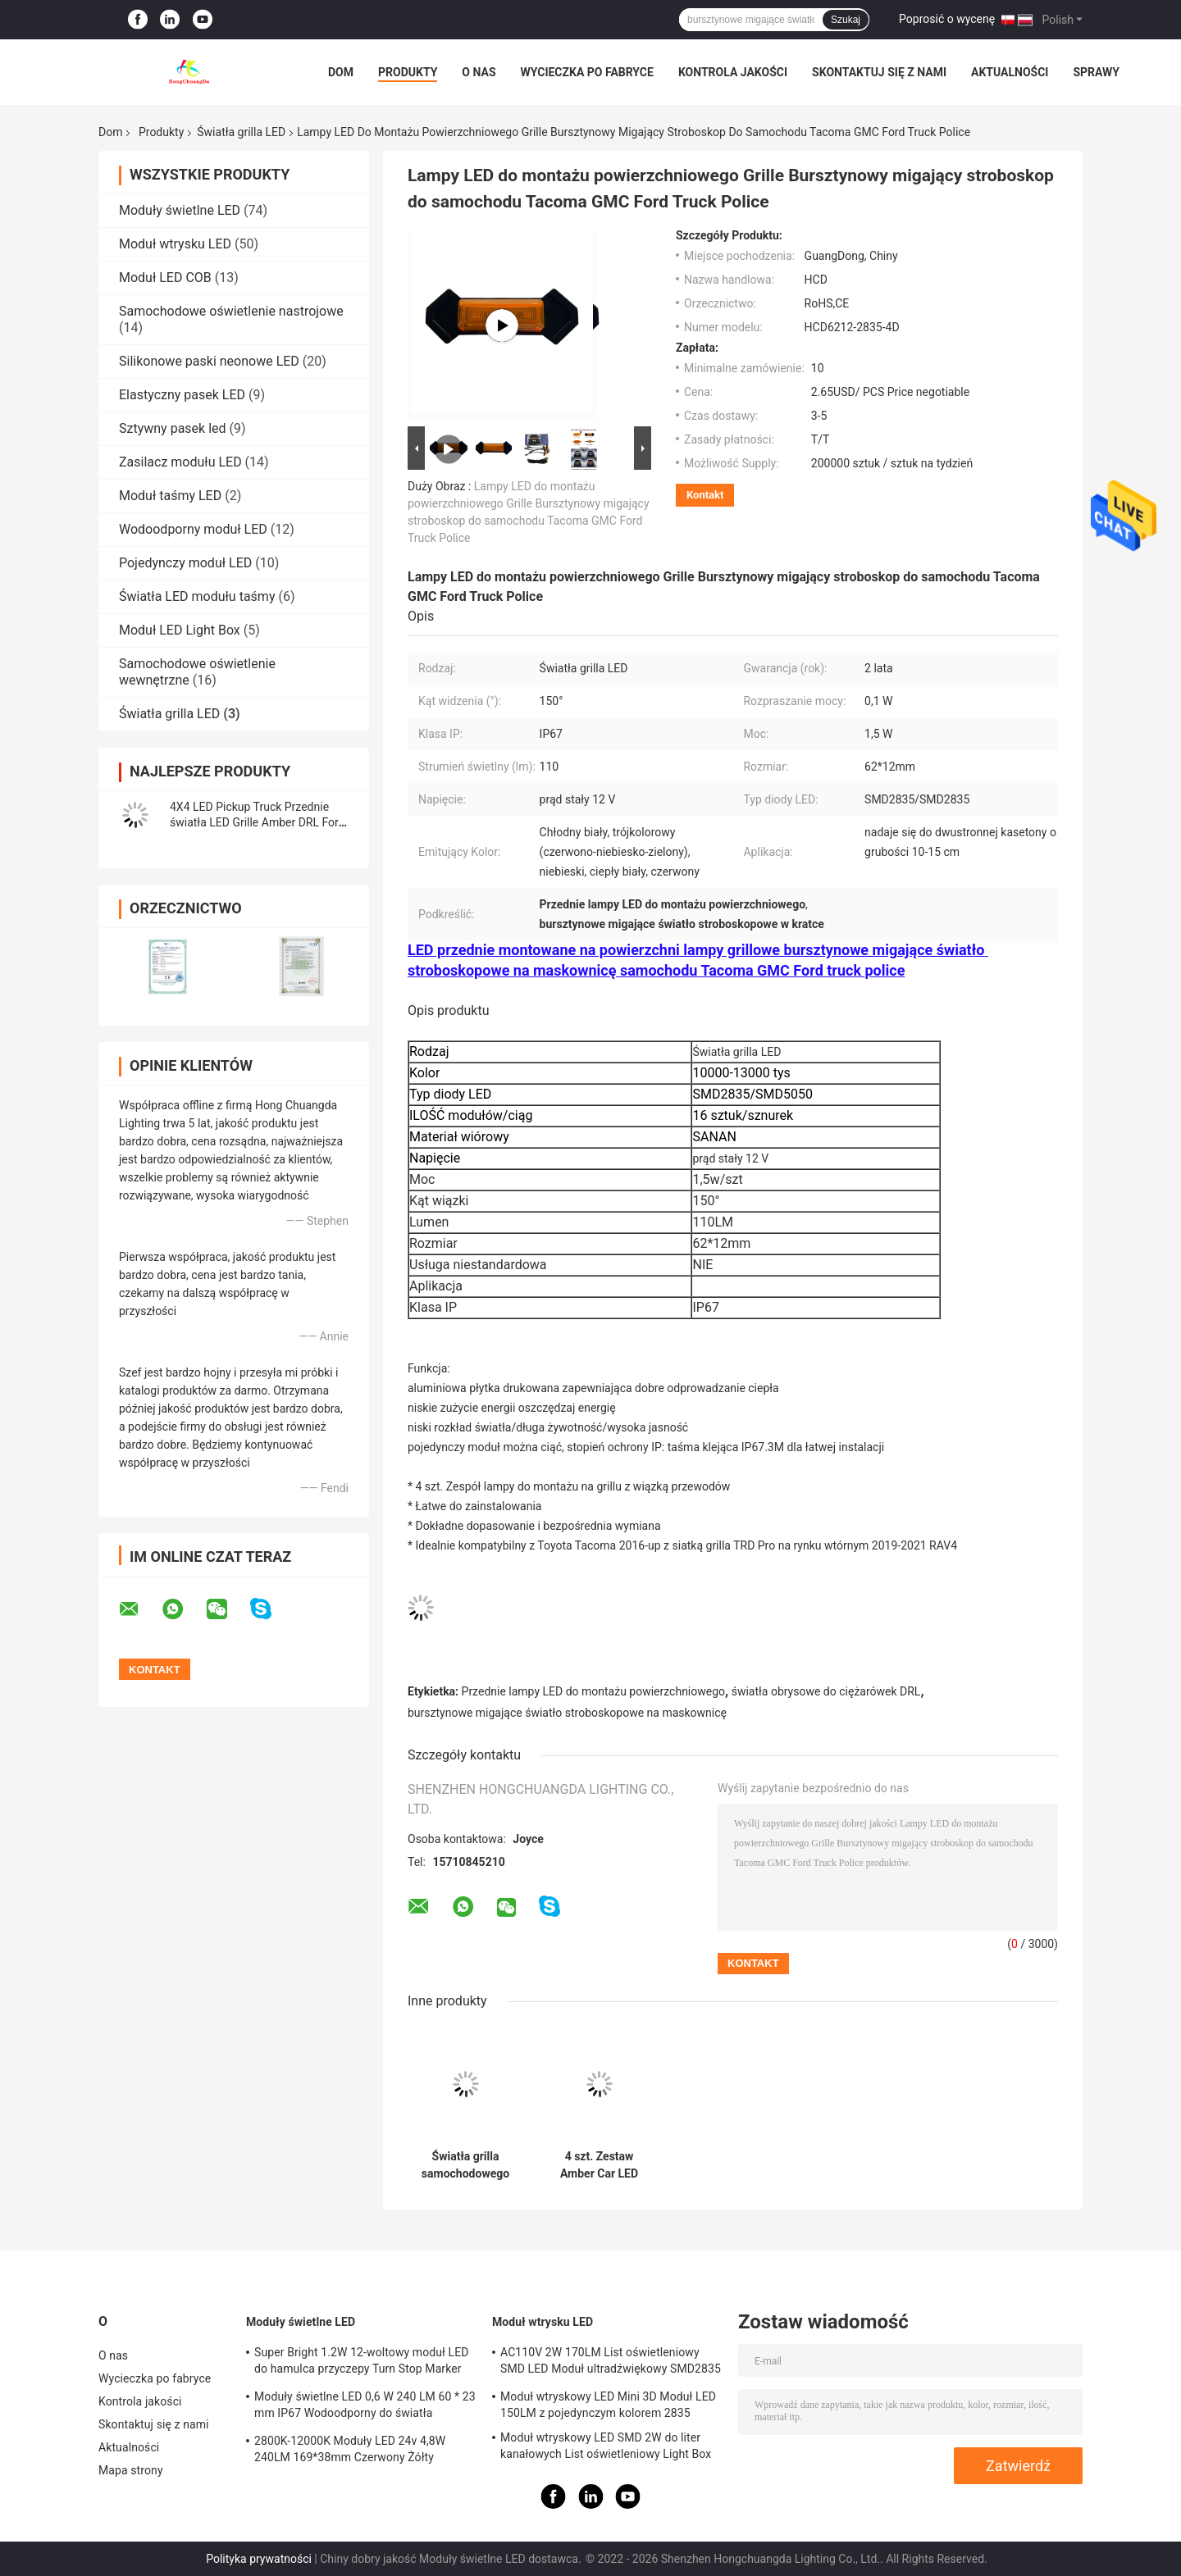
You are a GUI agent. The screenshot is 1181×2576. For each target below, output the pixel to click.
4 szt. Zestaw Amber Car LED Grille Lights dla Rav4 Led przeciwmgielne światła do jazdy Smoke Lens (599, 2165)
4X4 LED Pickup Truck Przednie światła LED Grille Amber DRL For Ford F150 (254, 822)
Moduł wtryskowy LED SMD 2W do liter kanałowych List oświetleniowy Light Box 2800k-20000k (605, 2448)
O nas (478, 72)
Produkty (407, 72)
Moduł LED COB (165, 277)
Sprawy (1096, 72)
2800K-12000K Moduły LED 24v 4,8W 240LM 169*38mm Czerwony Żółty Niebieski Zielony (349, 2451)
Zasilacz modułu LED (180, 462)
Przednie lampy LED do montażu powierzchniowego (594, 1691)
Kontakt (704, 495)
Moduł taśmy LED (170, 495)
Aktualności (1009, 72)
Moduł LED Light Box (179, 630)
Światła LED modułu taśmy (197, 596)
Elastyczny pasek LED (182, 395)
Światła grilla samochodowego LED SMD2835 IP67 (465, 2165)
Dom (340, 72)
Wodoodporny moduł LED (193, 529)
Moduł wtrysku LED (175, 244)
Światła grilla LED (241, 132)
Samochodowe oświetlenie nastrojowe (231, 311)
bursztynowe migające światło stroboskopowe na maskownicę (567, 1712)
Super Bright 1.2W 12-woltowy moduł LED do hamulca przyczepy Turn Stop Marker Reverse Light (361, 2363)
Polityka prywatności (259, 2558)
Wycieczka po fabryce (587, 72)
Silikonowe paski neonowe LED (209, 361)
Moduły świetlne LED (179, 210)
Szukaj (845, 19)
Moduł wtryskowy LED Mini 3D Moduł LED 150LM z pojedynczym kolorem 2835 (608, 2404)
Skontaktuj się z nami (879, 72)
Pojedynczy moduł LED (185, 563)
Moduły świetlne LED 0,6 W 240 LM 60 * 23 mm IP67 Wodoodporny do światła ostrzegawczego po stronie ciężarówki (365, 2407)
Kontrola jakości (732, 72)
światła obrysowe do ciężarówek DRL (826, 1691)
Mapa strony (130, 2470)
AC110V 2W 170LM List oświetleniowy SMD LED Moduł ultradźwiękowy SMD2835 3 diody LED (610, 2363)
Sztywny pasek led (172, 428)
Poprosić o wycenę (947, 18)
